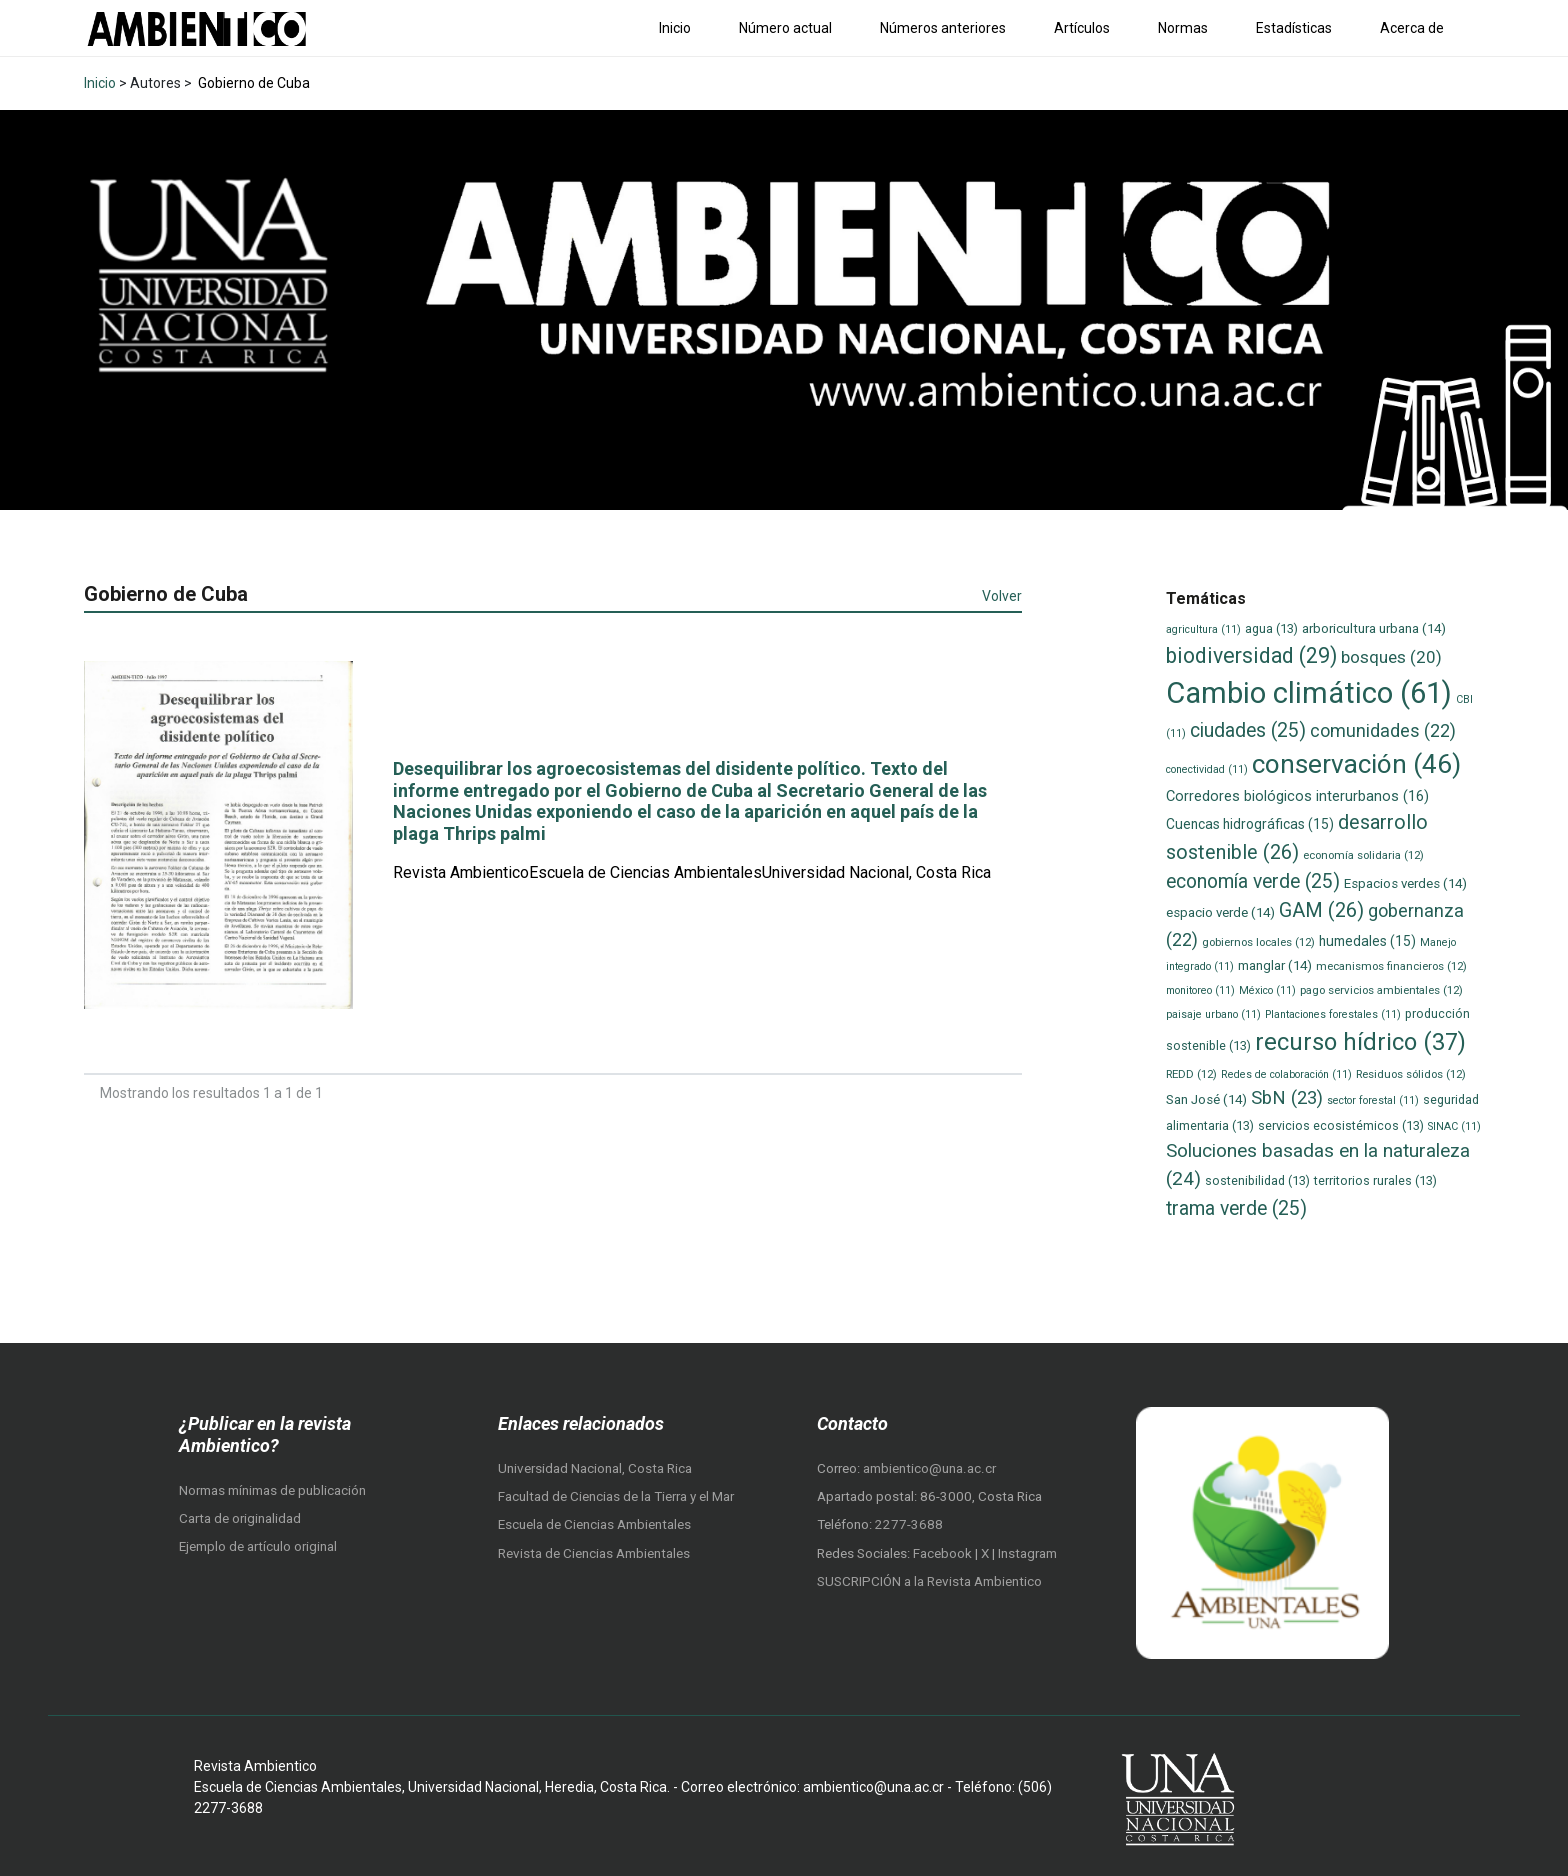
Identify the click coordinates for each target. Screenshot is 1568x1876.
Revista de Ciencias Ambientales (594, 1553)
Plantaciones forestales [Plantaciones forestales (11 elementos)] (1333, 1014)
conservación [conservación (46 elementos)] (1356, 764)
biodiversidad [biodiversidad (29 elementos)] (1251, 655)
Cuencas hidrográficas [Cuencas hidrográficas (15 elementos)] (1250, 824)
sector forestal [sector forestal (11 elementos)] (1373, 1100)
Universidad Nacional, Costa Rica (595, 1468)
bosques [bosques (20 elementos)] (1391, 657)
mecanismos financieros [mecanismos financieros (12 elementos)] (1391, 966)
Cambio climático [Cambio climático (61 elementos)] (1309, 693)
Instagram (1027, 1553)
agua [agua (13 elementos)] (1271, 628)
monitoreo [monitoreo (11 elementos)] (1200, 990)
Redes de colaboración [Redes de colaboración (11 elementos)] (1286, 1074)
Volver (1002, 596)
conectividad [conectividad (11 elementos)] (1207, 769)
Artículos (1082, 28)
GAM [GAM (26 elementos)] (1321, 910)
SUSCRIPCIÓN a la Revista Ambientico (929, 1581)
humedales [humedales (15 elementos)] (1367, 941)
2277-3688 (909, 1524)
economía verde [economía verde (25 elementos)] (1253, 881)
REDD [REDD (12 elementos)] (1191, 1074)
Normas (1183, 28)
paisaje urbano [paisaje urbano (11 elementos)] (1213, 1014)
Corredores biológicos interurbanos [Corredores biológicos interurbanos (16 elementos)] (1297, 796)
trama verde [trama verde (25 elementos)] (1236, 1208)
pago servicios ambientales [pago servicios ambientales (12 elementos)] (1381, 990)
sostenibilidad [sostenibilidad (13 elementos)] (1257, 1180)
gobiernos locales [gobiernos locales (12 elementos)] (1258, 942)
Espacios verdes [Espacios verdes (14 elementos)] (1405, 883)
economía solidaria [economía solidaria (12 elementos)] (1363, 855)
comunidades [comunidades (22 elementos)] (1383, 730)
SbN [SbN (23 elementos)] (1287, 1098)
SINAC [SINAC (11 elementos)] (1454, 1126)
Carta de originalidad (240, 1518)
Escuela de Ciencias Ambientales (594, 1524)
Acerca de (1412, 28)
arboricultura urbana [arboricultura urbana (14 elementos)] (1374, 628)
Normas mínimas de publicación (272, 1490)
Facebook (944, 1553)
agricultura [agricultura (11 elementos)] (1203, 629)
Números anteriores (943, 28)
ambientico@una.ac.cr (929, 1468)
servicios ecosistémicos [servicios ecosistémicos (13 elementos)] (1341, 1125)
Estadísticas (1294, 28)
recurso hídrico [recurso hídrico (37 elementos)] (1360, 1042)
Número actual (785, 28)
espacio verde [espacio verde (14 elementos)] (1220, 912)
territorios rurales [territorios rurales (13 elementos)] (1375, 1180)
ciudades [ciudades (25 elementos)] (1248, 730)
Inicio (675, 28)
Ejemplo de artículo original (258, 1546)
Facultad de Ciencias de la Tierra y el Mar (616, 1496)
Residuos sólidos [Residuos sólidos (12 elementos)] (1411, 1074)
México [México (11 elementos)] (1267, 990)
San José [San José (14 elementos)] (1206, 1099)
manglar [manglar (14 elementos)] (1275, 965)
